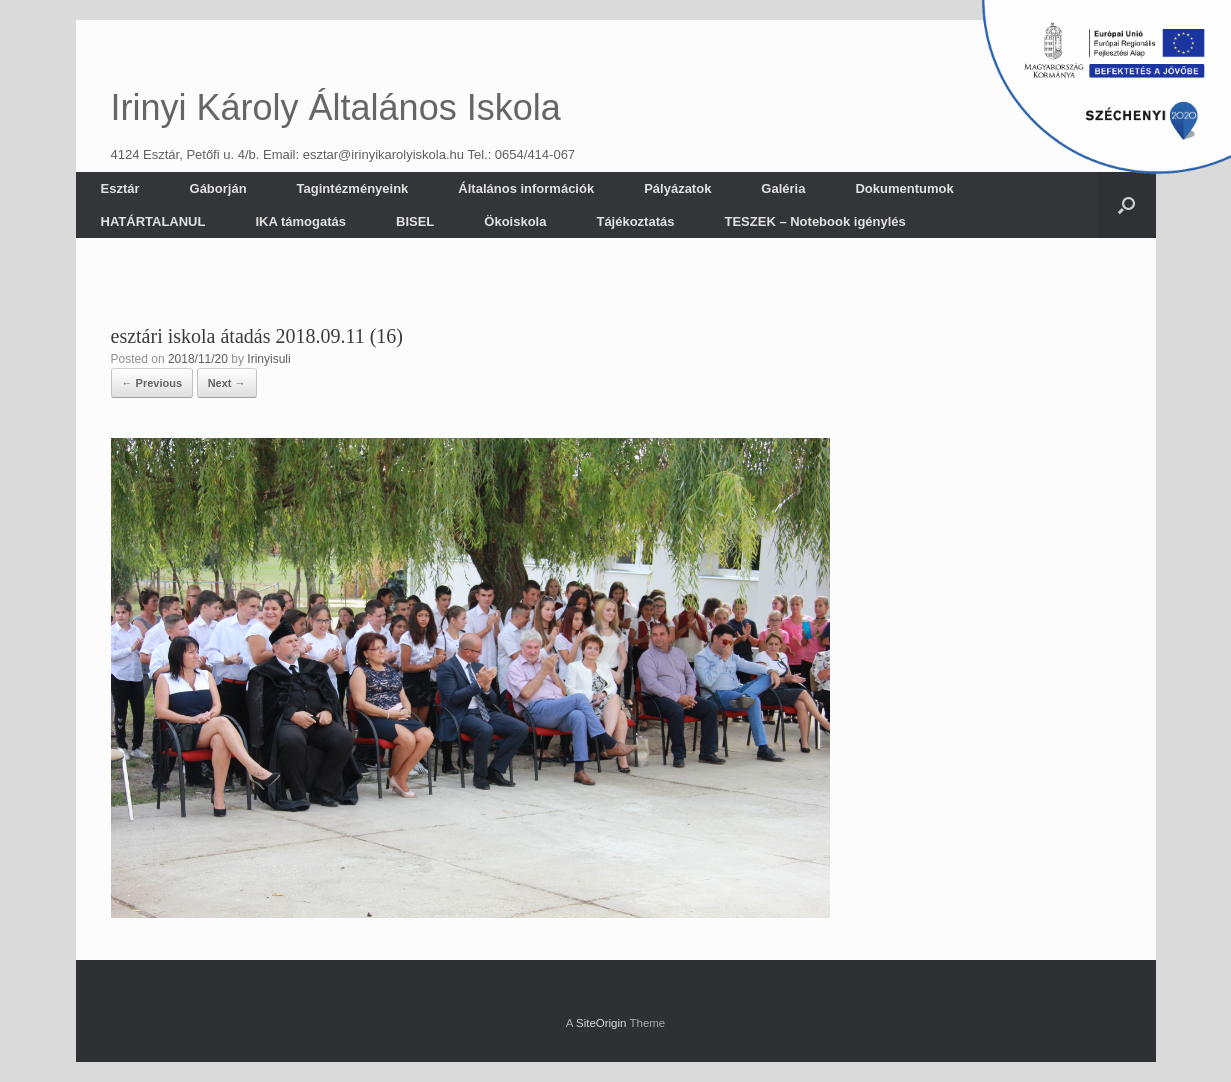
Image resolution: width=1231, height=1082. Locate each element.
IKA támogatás (300, 221)
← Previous (152, 383)
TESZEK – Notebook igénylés (814, 221)
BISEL (415, 221)
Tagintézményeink (353, 188)
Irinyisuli (268, 359)
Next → (227, 383)
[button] (1126, 205)
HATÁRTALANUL (153, 221)
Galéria (783, 188)
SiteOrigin (601, 1023)
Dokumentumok (904, 188)
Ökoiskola (515, 221)
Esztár (120, 188)
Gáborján (218, 188)
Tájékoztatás (635, 221)
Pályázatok (677, 188)
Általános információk (526, 188)
